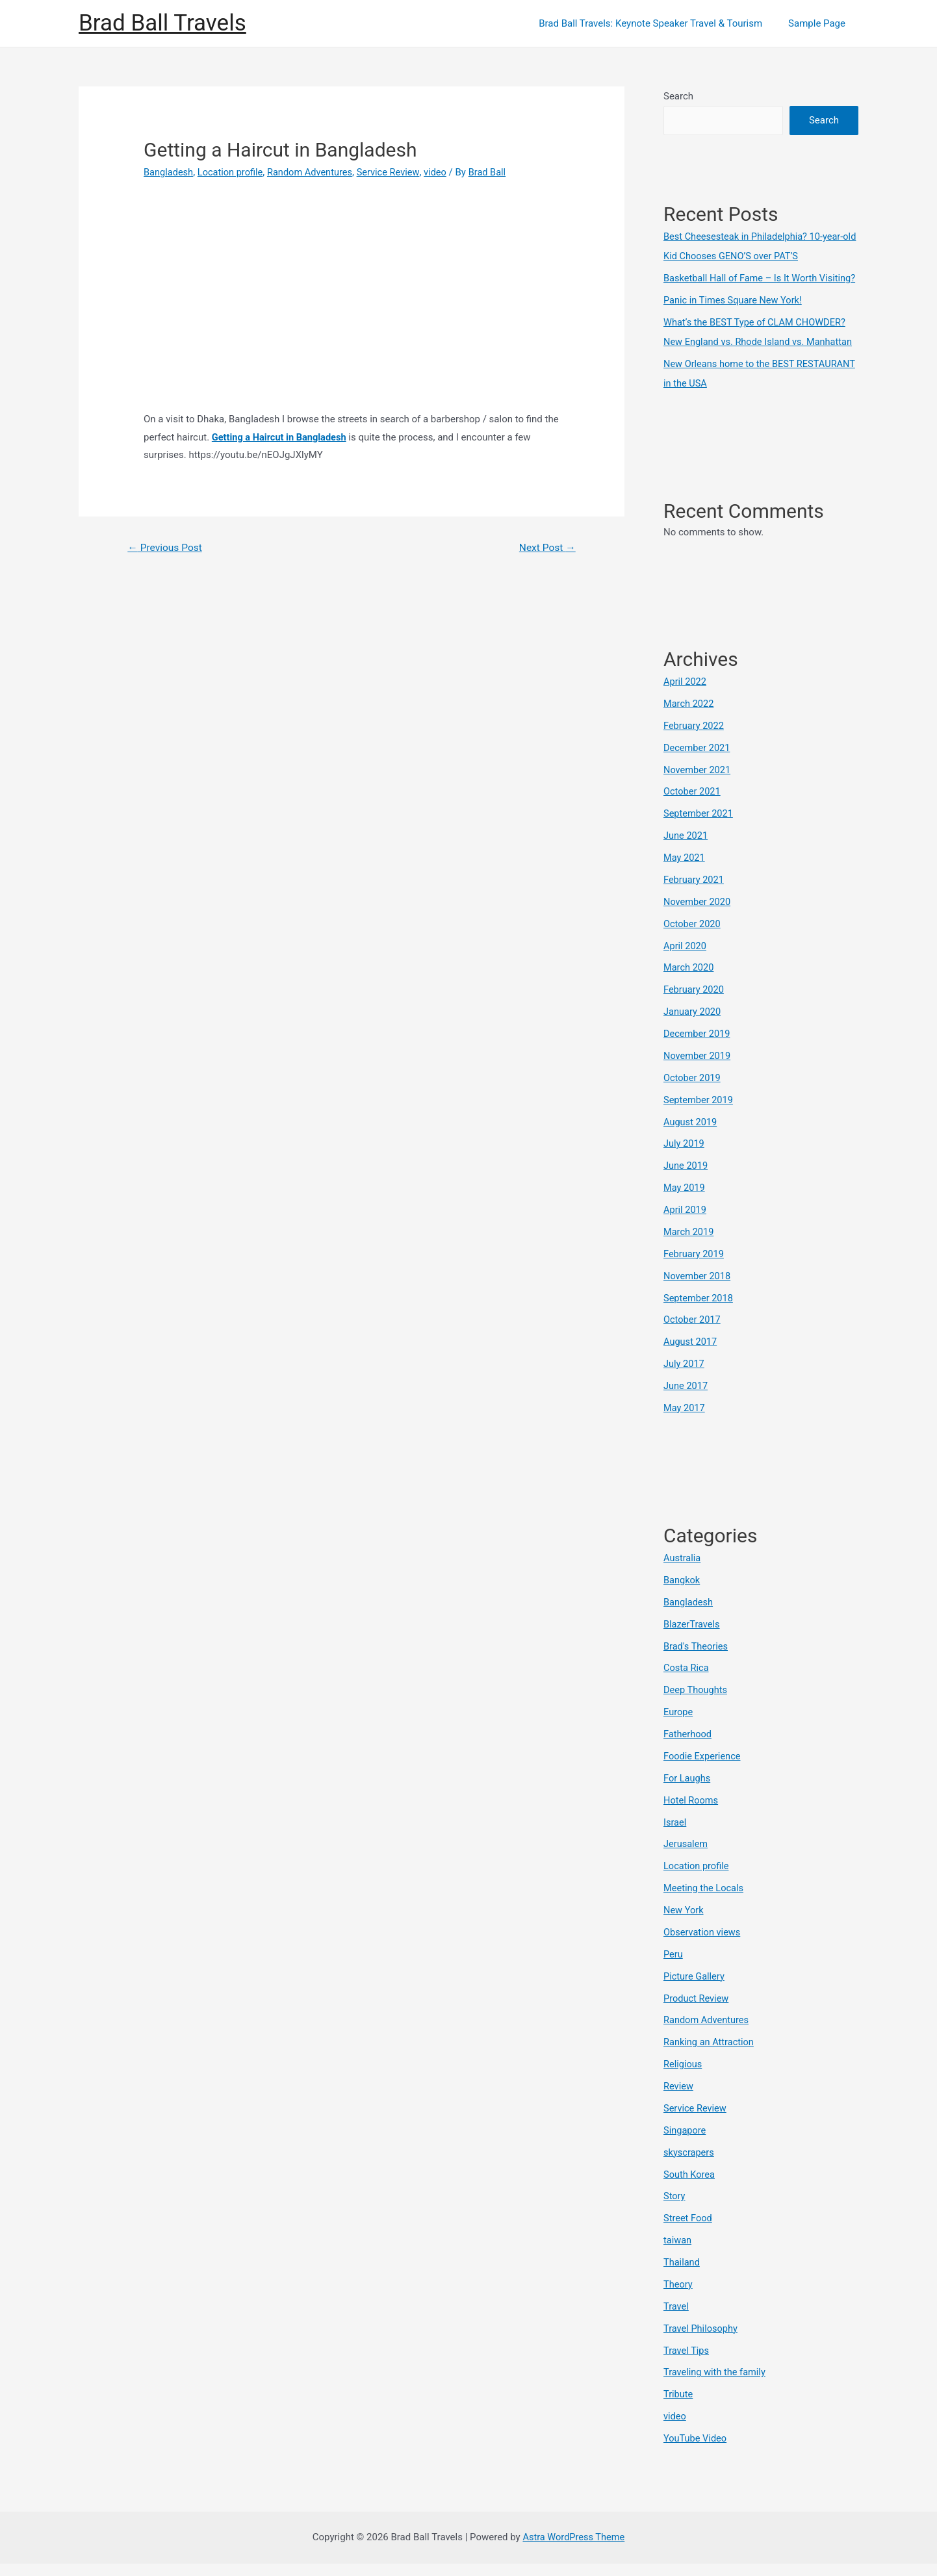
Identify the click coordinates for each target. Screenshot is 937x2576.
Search (678, 96)
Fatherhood (688, 1749)
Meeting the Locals (704, 1903)
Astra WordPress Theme (573, 2549)
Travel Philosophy (701, 2341)
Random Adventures (314, 172)
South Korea (689, 2188)
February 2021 (694, 898)
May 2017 (684, 1424)
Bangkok (682, 1596)
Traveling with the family (716, 2385)
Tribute (678, 2407)
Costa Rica (686, 1684)
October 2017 (692, 1336)
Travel (676, 2319)
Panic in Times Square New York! (734, 319)
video (443, 172)
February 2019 (694, 1271)
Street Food (688, 2232)
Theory (678, 2298)
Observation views (703, 1947)
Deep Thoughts (696, 1705)
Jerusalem (686, 1859)
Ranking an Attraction (709, 2056)
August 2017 (691, 1358)
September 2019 (699, 1117)
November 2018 (697, 1292)
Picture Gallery (694, 1990)
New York (683, 1925)
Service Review (395, 172)
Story (674, 2210)
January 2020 (693, 1029)
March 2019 (689, 1249)
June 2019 (686, 1183)
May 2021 (684, 876)
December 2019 (697, 1051)
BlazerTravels (692, 1640)
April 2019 (685, 1226)
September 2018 (699, 1314)
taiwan (677, 2254)
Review (678, 2100)
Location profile (232, 172)
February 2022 (694, 744)
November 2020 (697, 920)
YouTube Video (695, 2451)
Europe (678, 1727)
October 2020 (692, 941)
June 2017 (686, 1402)
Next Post (546, 548)
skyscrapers (689, 2166)
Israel (675, 1837)
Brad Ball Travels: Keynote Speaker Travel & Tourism (660, 23)
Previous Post (166, 548)
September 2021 (699, 832)
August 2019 (691, 1139)
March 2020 (689, 985)
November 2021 (697, 788)
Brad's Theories (696, 1662)
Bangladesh (169, 172)
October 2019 (692, 1095)
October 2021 (692, 810)
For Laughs (687, 1793)
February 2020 (694, 1008)
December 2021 (697, 766)
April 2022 (685, 700)
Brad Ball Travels (162, 23)
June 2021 (686, 854)
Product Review (696, 2013)
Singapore (685, 2144)
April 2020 (685, 963)
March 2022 (689, 722)
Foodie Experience (703, 1772)
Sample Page (820, 23)
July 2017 (684, 1380)
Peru (673, 1968)
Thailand (682, 2276)
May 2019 (684, 1204)
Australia (682, 1574)
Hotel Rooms (691, 1815)
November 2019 (697, 1073)
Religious (683, 2078)
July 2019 (684, 1161)
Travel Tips (686, 2363)
